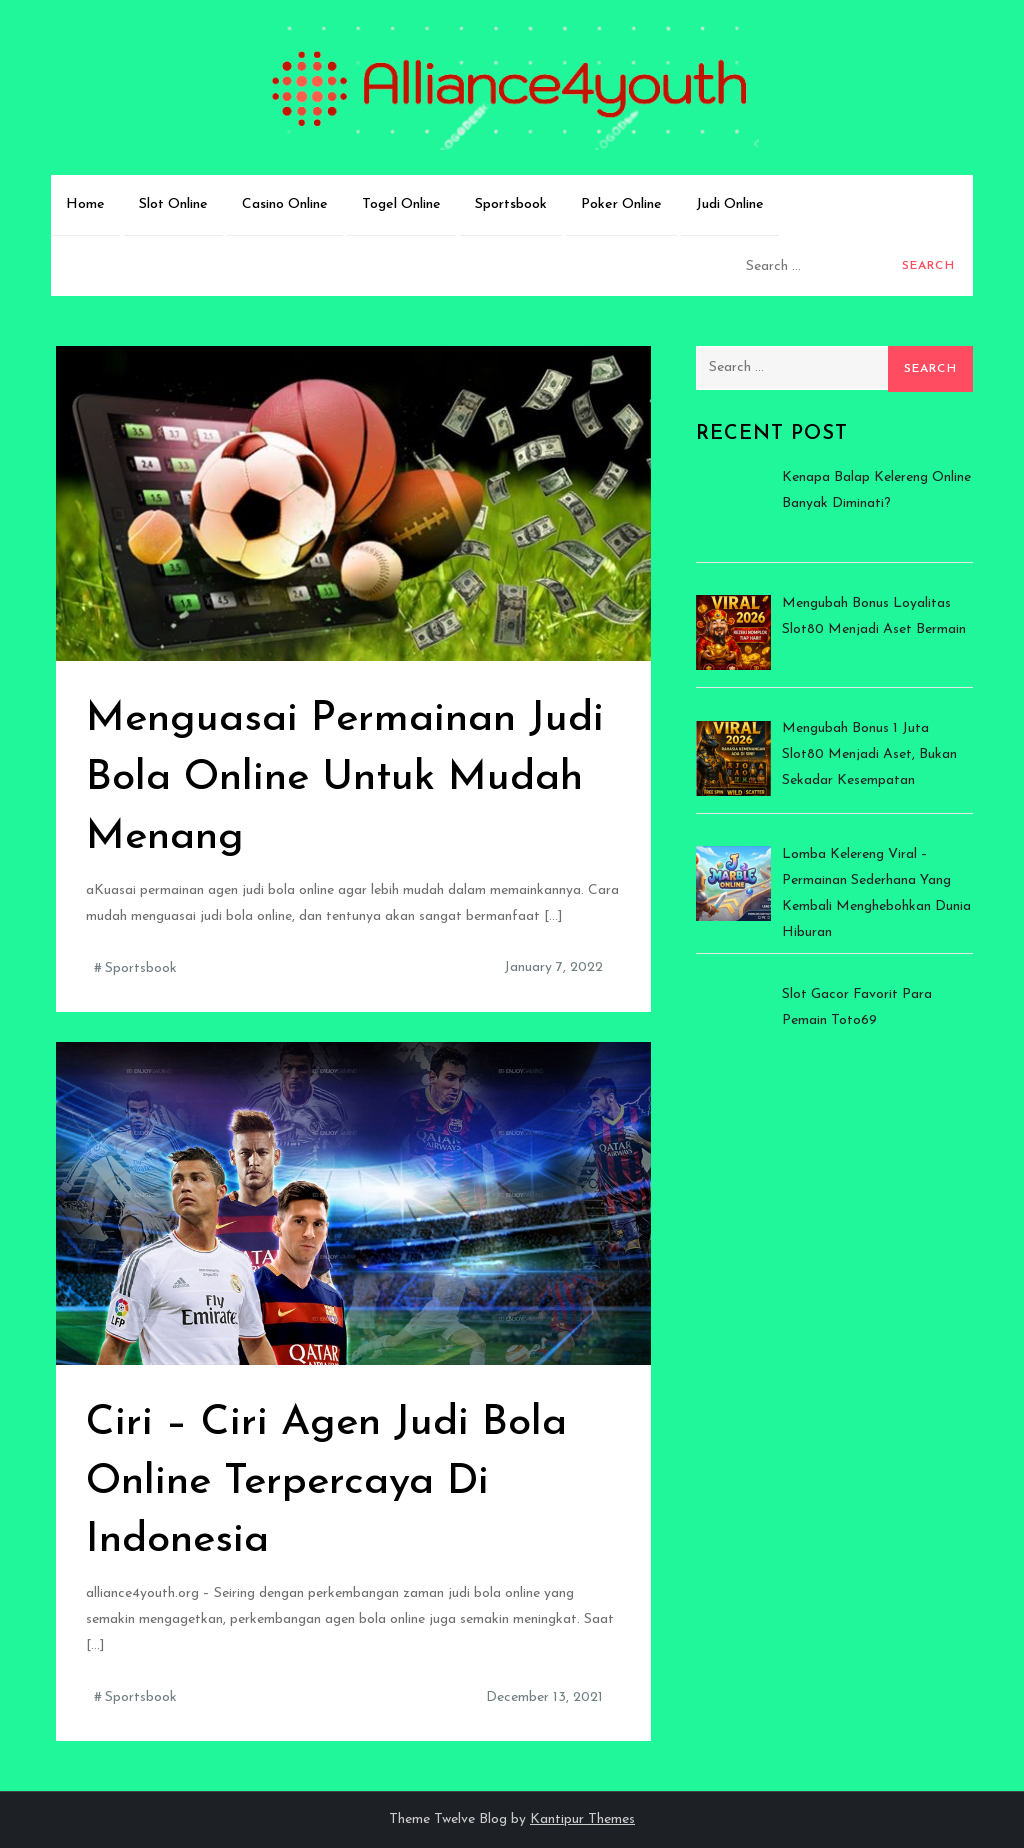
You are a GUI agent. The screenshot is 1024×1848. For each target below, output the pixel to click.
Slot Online (173, 204)
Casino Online (285, 204)
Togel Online (401, 204)
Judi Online (730, 204)
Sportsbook (511, 204)
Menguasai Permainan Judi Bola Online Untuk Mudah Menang (345, 778)
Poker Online (621, 204)
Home (85, 204)
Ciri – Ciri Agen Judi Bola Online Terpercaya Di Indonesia (326, 1482)
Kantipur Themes (582, 1819)
